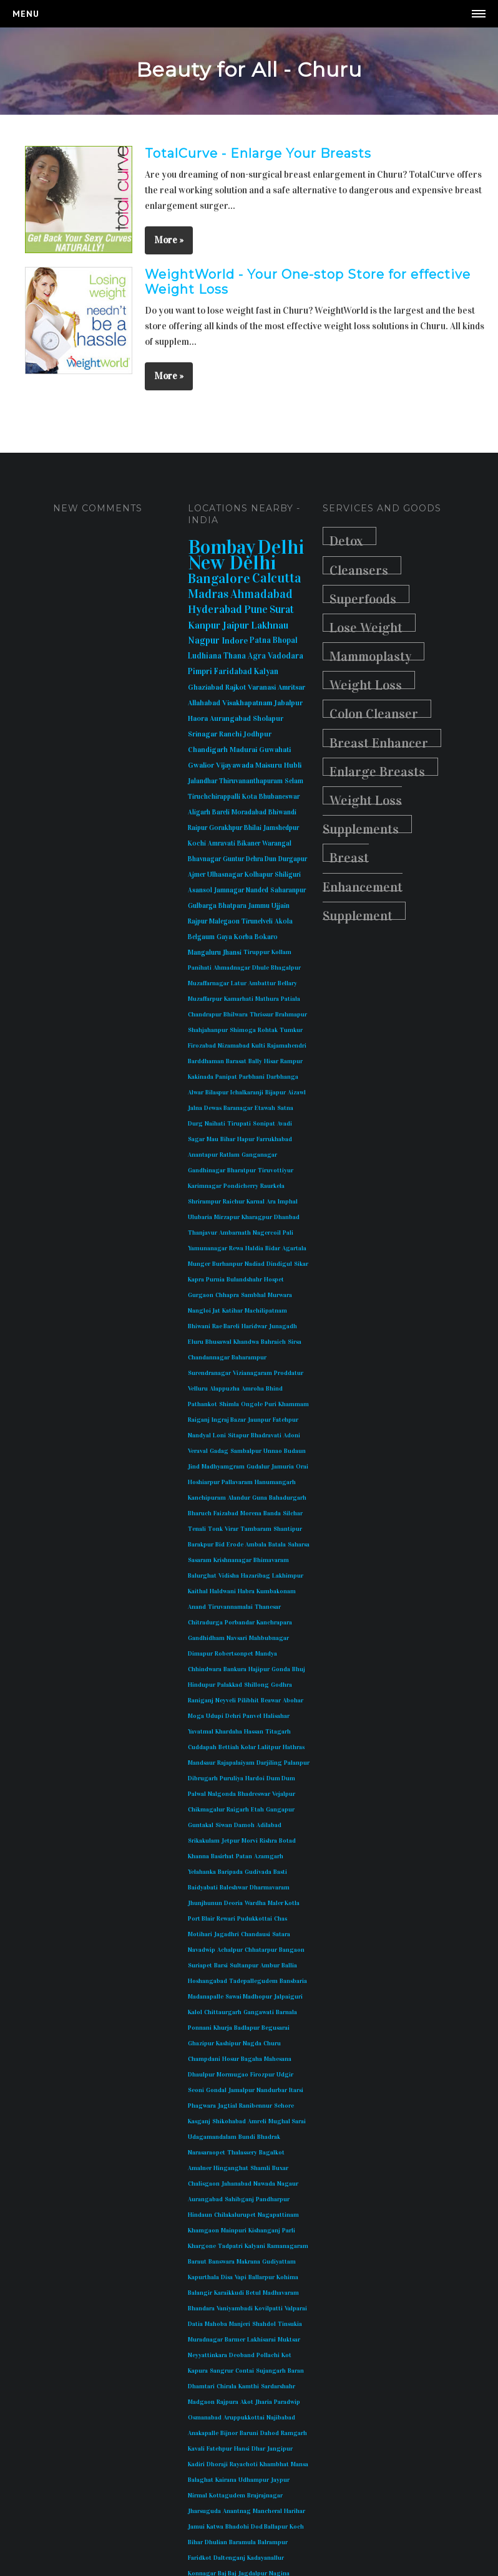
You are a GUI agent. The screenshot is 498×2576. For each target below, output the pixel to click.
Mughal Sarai (287, 2121)
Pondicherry (240, 1186)
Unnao (272, 1451)
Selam (294, 781)
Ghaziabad (205, 687)
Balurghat (202, 1576)
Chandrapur (205, 1014)
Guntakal (200, 1825)
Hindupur (201, 1685)
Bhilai (252, 828)
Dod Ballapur (269, 2526)
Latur (239, 983)
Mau (212, 1139)
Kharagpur (257, 1217)
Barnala (286, 2012)
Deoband (242, 2355)
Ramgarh (294, 2433)
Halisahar (276, 1716)
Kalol (195, 2012)
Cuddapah (202, 1747)
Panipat (226, 1077)
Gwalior (201, 765)
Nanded (257, 890)
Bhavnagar (204, 859)
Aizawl (297, 1092)
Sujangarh (271, 2371)
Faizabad (225, 1513)
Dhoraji (217, 2464)
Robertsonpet (234, 1653)
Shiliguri (288, 875)
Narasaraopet (206, 2152)
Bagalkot (272, 2152)
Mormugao (232, 2074)
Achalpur (230, 1950)
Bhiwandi (282, 812)
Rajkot (235, 687)
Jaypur (280, 2480)
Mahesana (277, 2059)
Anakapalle (203, 2433)
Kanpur (204, 625)
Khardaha (228, 1731)
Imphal (288, 1201)
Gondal (216, 2090)
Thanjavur (202, 1233)
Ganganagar (259, 1155)
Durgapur (292, 859)
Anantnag (237, 2511)
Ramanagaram (287, 2246)
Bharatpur (241, 1170)
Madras (208, 593)
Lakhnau (269, 625)
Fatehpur (285, 1420)
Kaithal (198, 1591)
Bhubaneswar (279, 797)
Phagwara (202, 2106)
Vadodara (285, 656)
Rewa (236, 1248)
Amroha (253, 1388)
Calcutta (276, 578)
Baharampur (249, 1357)
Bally (255, 1061)
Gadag (219, 1451)
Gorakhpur (225, 828)
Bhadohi (237, 2526)
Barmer (235, 2339)
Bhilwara (235, 1014)
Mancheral (267, 2511)
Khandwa (246, 1342)
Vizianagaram (252, 1373)
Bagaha (251, 2059)
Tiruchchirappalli (214, 797)
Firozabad (202, 1045)
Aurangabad (230, 718)
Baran (296, 2371)
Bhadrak (268, 2137)
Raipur (197, 828)
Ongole (252, 1404)
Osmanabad (205, 2417)
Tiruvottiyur (275, 1170)
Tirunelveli (257, 921)
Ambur (270, 1965)
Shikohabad (229, 2121)
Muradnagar (205, 2339)
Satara (281, 1934)
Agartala (294, 1248)
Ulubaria (200, 1217)
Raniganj (200, 1700)
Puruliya (231, 1778)
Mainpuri (234, 2230)
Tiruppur (256, 952)
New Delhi (232, 563)
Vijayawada (234, 765)
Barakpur (200, 1544)
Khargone (202, 2246)
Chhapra (227, 1295)
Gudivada (258, 1872)
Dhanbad (287, 1217)
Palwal (197, 1794)
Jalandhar (202, 781)
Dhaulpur (201, 2074)
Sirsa (294, 1342)
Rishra (268, 1841)
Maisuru (268, 765)
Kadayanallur (265, 2558)
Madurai (243, 749)
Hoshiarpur (204, 1482)
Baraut (197, 2261)
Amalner (200, 2168)
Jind (194, 1466)
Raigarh (238, 1809)
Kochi (197, 843)
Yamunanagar (207, 1248)
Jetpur (231, 1841)
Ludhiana (205, 656)
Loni (219, 1435)
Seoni (196, 2090)
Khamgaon (203, 2230)
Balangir (200, 2293)
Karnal (256, 1201)
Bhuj (298, 1669)
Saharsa (299, 1544)
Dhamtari (201, 2386)
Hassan (253, 1731)
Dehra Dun (261, 859)
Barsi (221, 1965)
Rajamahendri (286, 1045)
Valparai (296, 2308)
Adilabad (268, 1825)
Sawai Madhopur (248, 1996)
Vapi (241, 2277)
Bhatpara (232, 906)
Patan (244, 1856)
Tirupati (239, 1123)
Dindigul (279, 1264)
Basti (280, 1872)
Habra (246, 1591)
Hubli (292, 765)
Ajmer (196, 875)
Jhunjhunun (205, 1903)
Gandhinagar (206, 1170)
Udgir (284, 2074)
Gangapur (280, 1809)
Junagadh (283, 1326)
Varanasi (262, 687)
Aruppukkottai (244, 2417)
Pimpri (200, 672)
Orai (302, 1466)
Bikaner (248, 843)
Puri (270, 1404)
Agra (257, 656)
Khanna (198, 1856)
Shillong (256, 1685)
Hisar (271, 1061)
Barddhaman (206, 1061)
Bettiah (228, 1747)
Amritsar (291, 687)
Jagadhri (226, 1934)
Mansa (299, 2464)
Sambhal (253, 1295)
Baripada (230, 1872)
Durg (195, 1123)
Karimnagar (205, 1186)
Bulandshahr (244, 1279)
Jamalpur (241, 2090)
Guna (259, 1498)
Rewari (226, 1918)
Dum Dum (280, 1778)
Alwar (195, 1092)
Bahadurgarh (287, 1498)
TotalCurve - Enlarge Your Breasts (258, 153)
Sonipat (264, 1123)
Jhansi (232, 952)
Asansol (200, 890)
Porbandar (240, 1622)
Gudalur (258, 1466)
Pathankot (202, 1404)
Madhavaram (281, 2293)
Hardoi (255, 1778)
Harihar (294, 2511)
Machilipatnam (266, 1311)
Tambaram (255, 1529)
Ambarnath (235, 1233)
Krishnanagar (232, 1560)
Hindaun (200, 2215)
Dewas (213, 1108)
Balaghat (200, 2480)
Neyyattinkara (207, 2355)
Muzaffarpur (205, 999)
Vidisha (228, 1576)
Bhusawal (218, 1342)
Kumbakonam (276, 1591)
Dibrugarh (203, 1778)
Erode (235, 1544)
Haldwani (223, 1591)
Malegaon (224, 921)
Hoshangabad (207, 1981)
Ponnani (200, 2028)
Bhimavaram (271, 1560)
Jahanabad (236, 2184)
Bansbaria (293, 1981)
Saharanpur (288, 890)
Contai (244, 2371)
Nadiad (255, 1264)
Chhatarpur (261, 1950)
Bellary (287, 983)
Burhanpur (227, 1264)
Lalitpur (269, 1747)
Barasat (236, 1061)
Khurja (222, 2028)
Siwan (223, 1825)
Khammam (293, 1404)
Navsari (237, 1638)
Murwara (280, 1295)
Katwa (215, 2526)
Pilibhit (248, 1700)
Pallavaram (237, 1482)
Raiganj (199, 1420)
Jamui (196, 2526)
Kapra (196, 1279)
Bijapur (275, 1092)
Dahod (269, 2433)
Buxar (280, 2168)
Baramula (242, 2542)
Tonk (215, 1529)
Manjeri (239, 2324)
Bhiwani (199, 1326)
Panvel (252, 1716)
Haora (198, 718)
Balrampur (273, 2542)
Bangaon (292, 1950)
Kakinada (200, 1077)
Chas (280, 1918)
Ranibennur (255, 2106)
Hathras (294, 1747)
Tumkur (291, 1030)
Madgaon (201, 2402)
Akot (246, 2402)
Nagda (252, 2043)
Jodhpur (257, 734)
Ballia (289, 1965)
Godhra (281, 1685)
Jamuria (282, 1466)
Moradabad (249, 812)
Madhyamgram (223, 1466)
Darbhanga (282, 1077)
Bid (220, 1544)
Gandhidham (206, 1638)
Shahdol (264, 2324)
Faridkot (200, 2558)
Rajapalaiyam (236, 1763)
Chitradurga (205, 1622)
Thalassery (242, 2152)
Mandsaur (201, 1763)
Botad (287, 1841)
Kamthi (248, 2386)
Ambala (255, 1544)
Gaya (224, 937)
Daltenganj (229, 2558)
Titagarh (278, 1731)
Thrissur (261, 1014)
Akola (284, 921)
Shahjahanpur (208, 1030)
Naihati (215, 1123)
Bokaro (266, 937)
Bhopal (285, 640)
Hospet (274, 1279)
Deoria (233, 1903)
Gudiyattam (279, 2261)
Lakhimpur (287, 1576)
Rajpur (197, 921)
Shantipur (287, 1529)
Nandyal (199, 1435)
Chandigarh (208, 749)
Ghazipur (201, 2043)
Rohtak (268, 1030)
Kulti (258, 1045)
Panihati (200, 968)
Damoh (244, 1825)
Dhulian (216, 2542)
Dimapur (200, 1653)
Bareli (221, 812)
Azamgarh (268, 1856)
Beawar (271, 1700)
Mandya (266, 1653)
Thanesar (268, 1607)
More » (168, 240)
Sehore (284, 2106)
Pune (256, 609)
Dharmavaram (270, 1887)
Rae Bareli (226, 1326)
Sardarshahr (278, 2386)
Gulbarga (202, 906)
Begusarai (275, 2028)
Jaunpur (259, 1420)
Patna (260, 640)
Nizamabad (234, 1045)
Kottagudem (227, 2495)
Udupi (214, 1716)
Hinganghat (230, 2168)
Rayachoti (244, 2464)
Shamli (260, 2168)
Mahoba (216, 2324)
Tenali (197, 1529)
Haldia (254, 1248)
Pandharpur (273, 2199)
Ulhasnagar (225, 875)
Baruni (249, 2433)
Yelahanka (202, 1872)
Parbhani (252, 1077)
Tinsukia (290, 2324)
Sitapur (238, 1435)
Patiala (290, 999)
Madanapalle (205, 1996)
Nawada (264, 2184)
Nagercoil (267, 1233)
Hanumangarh (275, 1482)
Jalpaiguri (288, 1996)
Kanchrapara (274, 1622)
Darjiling (269, 1763)
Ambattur (262, 983)
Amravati (221, 843)
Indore (235, 640)
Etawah (265, 1108)
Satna (285, 1108)
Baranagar (238, 1108)
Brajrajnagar (265, 2495)
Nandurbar (271, 2090)
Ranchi (230, 734)
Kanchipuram (207, 1498)
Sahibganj (239, 2199)
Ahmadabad (261, 594)
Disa (227, 2277)
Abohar (293, 1700)
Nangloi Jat (204, 1311)
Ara (271, 1201)
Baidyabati (203, 1887)
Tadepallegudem (253, 1981)
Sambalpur (245, 1451)
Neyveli (225, 1700)
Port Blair (201, 1918)
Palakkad (229, 1685)
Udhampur (253, 2480)
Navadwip (201, 1950)
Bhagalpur (286, 968)
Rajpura (227, 2402)
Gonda (280, 1669)
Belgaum (201, 937)
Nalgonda (222, 1794)
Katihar (232, 1311)
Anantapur (203, 1155)
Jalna (195, 1108)
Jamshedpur (281, 828)
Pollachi (268, 2355)
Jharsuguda (204, 2511)
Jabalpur (288, 702)
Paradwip (287, 2402)
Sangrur (221, 2371)
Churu (272, 2043)
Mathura (267, 999)
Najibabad (280, 2417)
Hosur (230, 2059)
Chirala (227, 2386)
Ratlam (230, 1155)
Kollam (281, 952)
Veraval (198, 1451)
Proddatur (288, 1373)
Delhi (281, 547)
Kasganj (199, 2121)
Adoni (291, 1435)
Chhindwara (205, 1669)
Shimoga (243, 1030)
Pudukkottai (254, 1918)
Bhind (274, 1388)
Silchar (293, 1513)
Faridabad (233, 672)
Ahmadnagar (231, 968)
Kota (249, 797)
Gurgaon (200, 1295)
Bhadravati (266, 1435)
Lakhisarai (261, 2339)
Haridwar (254, 1326)
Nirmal (197, 2495)
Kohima (287, 2277)
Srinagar (202, 734)
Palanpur (297, 1763)
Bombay (221, 547)
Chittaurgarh (223, 2012)
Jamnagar (229, 890)
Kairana (226, 2480)
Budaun (295, 1451)
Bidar (272, 1248)
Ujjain (280, 906)
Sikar (301, 1264)
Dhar (258, 2449)
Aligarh (199, 812)
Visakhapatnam (247, 702)
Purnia (215, 1279)
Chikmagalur (206, 1809)
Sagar (196, 1139)
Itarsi (296, 2090)
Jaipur (235, 625)
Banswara (221, 2261)
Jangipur (280, 2449)
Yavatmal (200, 1731)
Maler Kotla (284, 1903)
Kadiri (196, 2464)
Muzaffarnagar (208, 983)
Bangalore (219, 578)
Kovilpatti (269, 2308)
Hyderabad (215, 609)
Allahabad (204, 702)
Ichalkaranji (246, 1092)
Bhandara (201, 2308)
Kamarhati (238, 999)
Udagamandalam (212, 2137)
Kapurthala (203, 2277)
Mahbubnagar (269, 1638)
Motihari (200, 1934)
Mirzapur (227, 1217)
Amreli (257, 2121)
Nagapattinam (278, 2215)
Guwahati (275, 749)
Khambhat (274, 2464)
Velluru (198, 1388)
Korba (243, 937)
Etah (257, 1809)
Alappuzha (225, 1388)
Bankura (235, 1669)
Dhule (260, 968)
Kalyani (255, 2246)
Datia (195, 2324)
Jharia (263, 2402)
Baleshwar (234, 1887)
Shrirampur (204, 1201)
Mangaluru (204, 952)
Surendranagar (209, 1373)
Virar (231, 1529)
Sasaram (200, 1560)
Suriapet (200, 1965)
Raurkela (272, 1186)
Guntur (233, 859)
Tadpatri (230, 2246)
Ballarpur (261, 2277)
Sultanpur (244, 1965)
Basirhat (222, 1856)
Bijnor (229, 2433)
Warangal (276, 843)
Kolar (248, 1747)
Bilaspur (216, 1092)
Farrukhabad (274, 1139)
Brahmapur (291, 1014)
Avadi (284, 1123)
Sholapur (268, 718)
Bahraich (273, 1342)
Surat (282, 609)
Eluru (195, 1342)
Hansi (242, 2449)
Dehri (233, 1716)
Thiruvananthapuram (251, 781)
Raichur (234, 1201)
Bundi (246, 2137)
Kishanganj (264, 2230)
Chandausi (255, 1934)
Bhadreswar (254, 1794)
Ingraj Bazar (229, 1420)
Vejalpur (283, 1794)
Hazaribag (255, 1576)
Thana (234, 656)
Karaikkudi (229, 2293)
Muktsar (289, 2339)
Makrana (248, 2261)
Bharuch (200, 1513)
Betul (253, 2293)
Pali (288, 1233)
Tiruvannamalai (230, 1607)
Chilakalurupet (235, 2215)
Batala (277, 1544)
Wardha (255, 1903)
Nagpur (204, 640)
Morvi (250, 1841)
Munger (199, 1264)
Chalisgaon (204, 2184)
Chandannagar (209, 1357)
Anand (197, 1607)
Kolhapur (259, 875)
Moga (196, 1716)
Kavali (196, 2449)
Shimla (229, 1404)
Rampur (291, 1061)
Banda (272, 1513)
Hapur (246, 1139)
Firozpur (262, 2074)
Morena (250, 1513)
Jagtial (227, 2106)
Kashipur (228, 2043)
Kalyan (266, 672)
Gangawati (258, 2012)
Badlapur (247, 2028)
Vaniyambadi (235, 2308)
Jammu (259, 906)
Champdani (204, 2059)
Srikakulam (204, 1841)
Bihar (227, 1139)
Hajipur (259, 1669)
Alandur (239, 1498)
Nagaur (287, 2184)
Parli (288, 2230)
